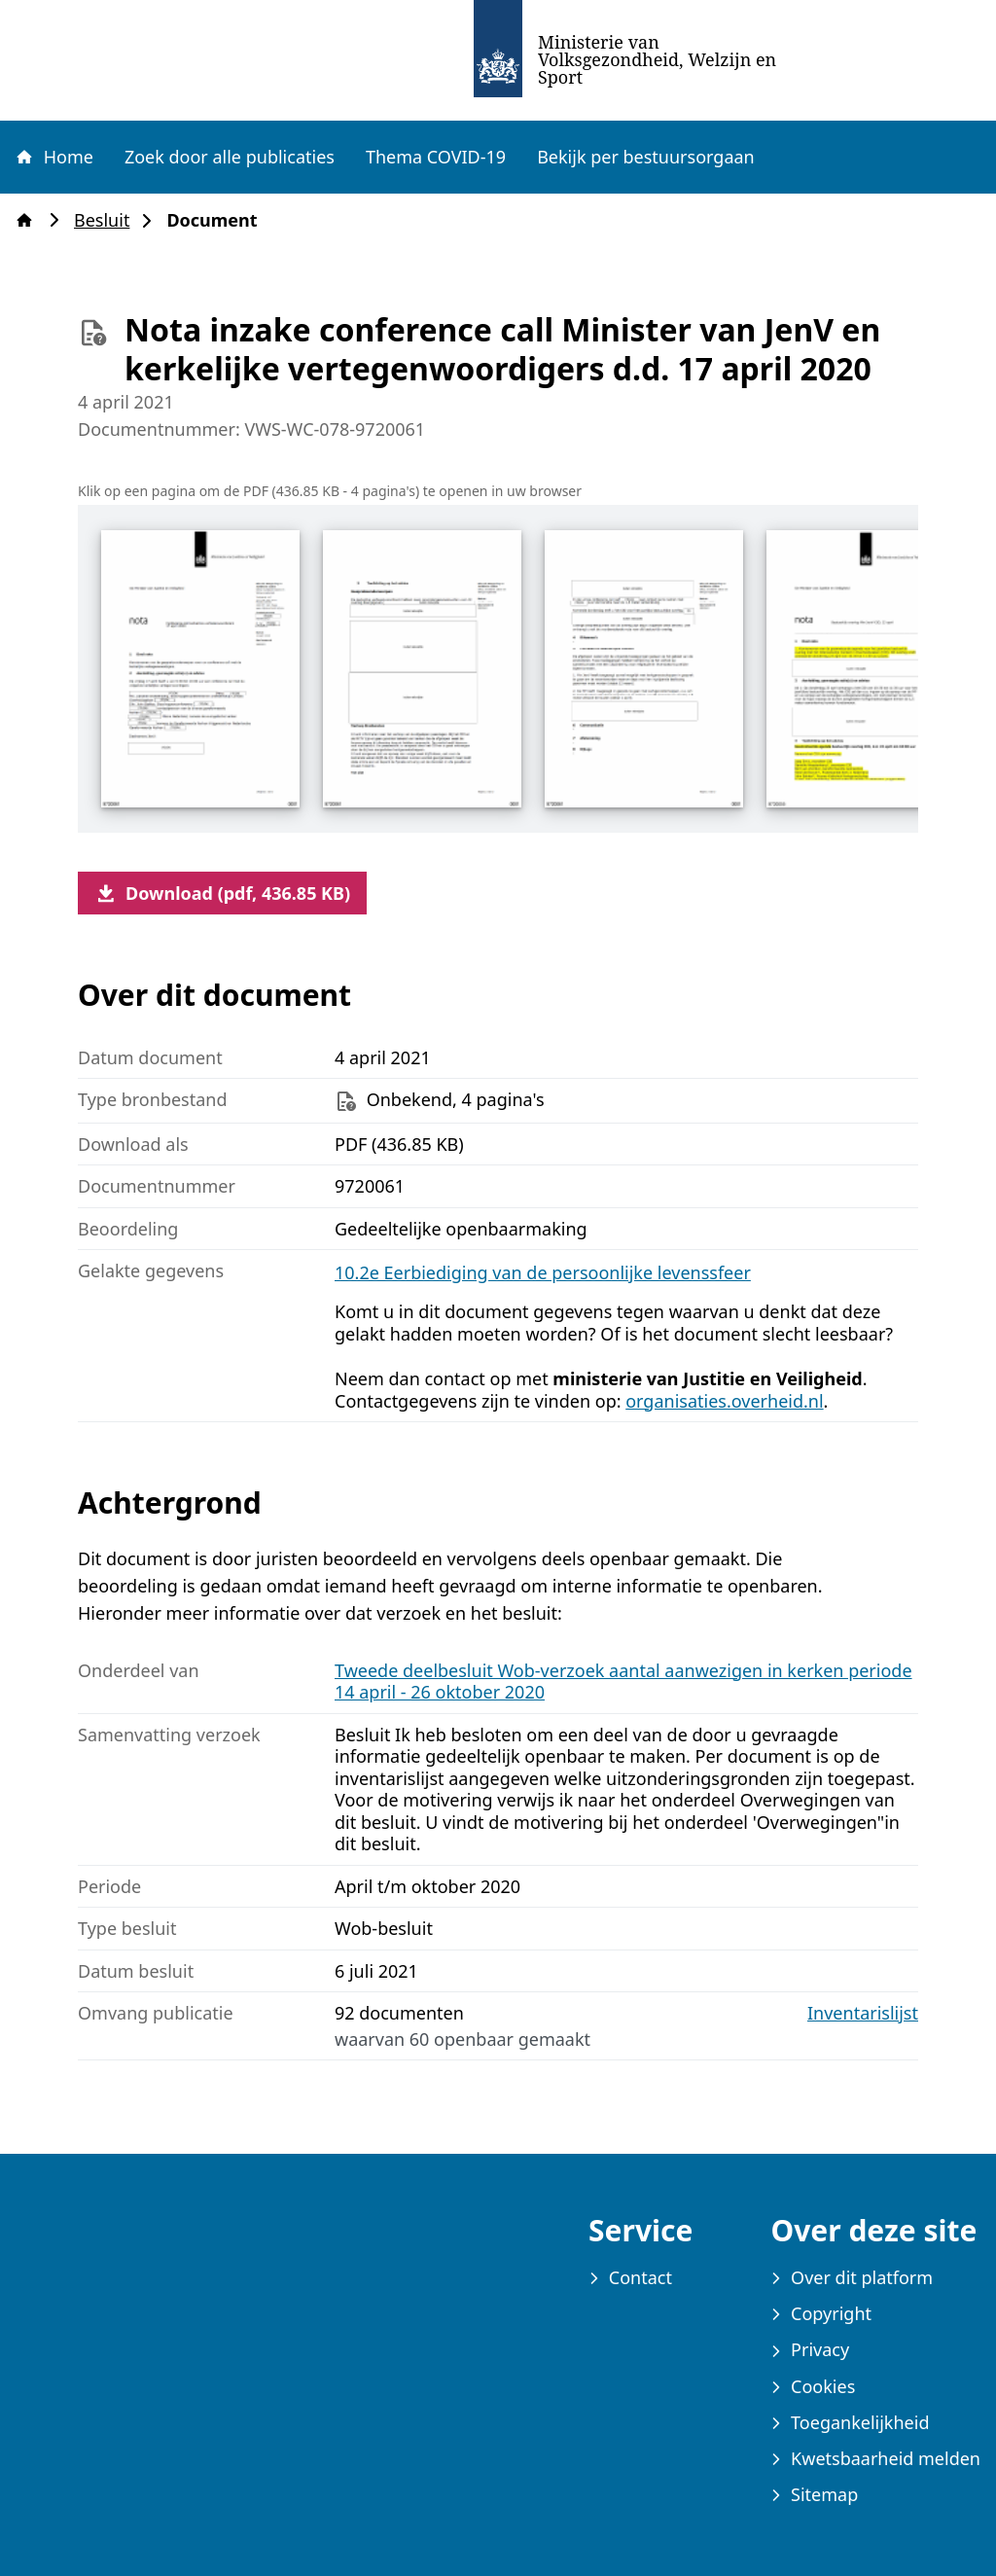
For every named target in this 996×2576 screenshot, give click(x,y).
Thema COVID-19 (436, 156)
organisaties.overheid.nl (724, 1401)
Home (53, 156)
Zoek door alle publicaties (229, 156)
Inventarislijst (862, 2013)
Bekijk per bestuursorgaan (646, 156)
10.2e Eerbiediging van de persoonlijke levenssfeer (543, 1272)
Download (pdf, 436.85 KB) (222, 893)
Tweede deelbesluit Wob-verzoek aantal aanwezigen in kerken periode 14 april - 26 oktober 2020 (623, 1681)
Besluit (107, 220)
